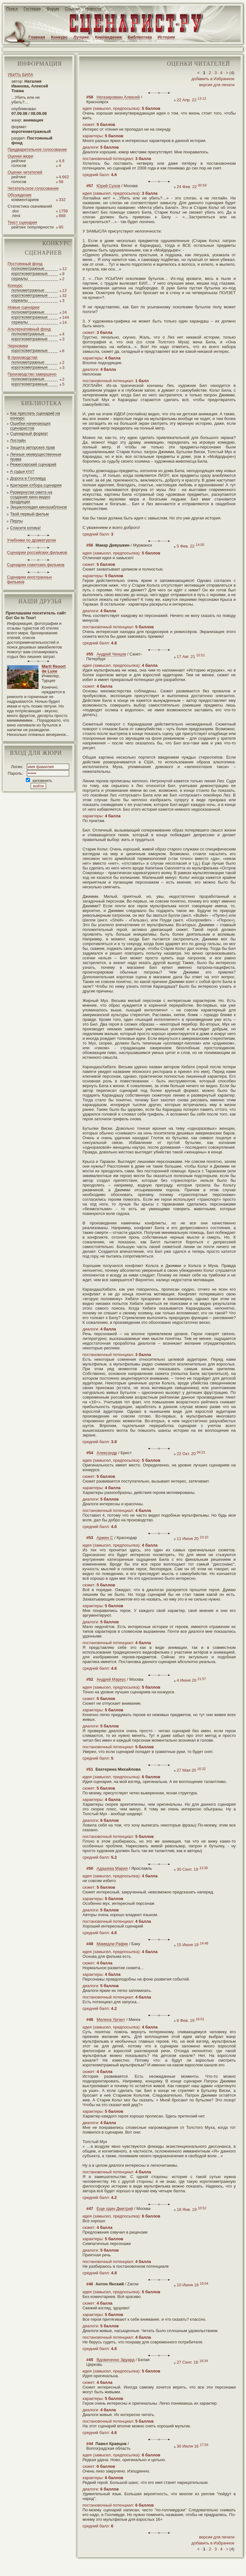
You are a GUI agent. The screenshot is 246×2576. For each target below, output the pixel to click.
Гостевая (32, 8)
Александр (107, 1452)
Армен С (105, 1537)
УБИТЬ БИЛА (20, 74)
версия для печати (216, 84)
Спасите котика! (25, 527)
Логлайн (18, 440)
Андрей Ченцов (111, 654)
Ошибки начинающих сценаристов (30, 425)
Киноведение (108, 37)
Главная (36, 37)
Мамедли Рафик (112, 1943)
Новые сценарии (23, 307)
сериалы (19, 278)
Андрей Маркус (111, 1679)
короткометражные (29, 273)
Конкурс (59, 37)
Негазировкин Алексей (118, 97)
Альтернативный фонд (29, 329)
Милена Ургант (111, 2019)
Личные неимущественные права (35, 456)
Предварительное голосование (37, 149)
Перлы (16, 520)
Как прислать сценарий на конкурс (35, 415)
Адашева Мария (112, 1868)
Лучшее (81, 37)
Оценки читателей (25, 172)
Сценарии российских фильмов (37, 552)
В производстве (23, 357)
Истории (166, 37)
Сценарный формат (29, 433)
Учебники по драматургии (31, 540)
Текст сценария (22, 222)
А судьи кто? (22, 471)
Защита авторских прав (32, 447)
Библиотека (140, 37)
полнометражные (28, 268)
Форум (52, 8)
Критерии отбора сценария (36, 485)
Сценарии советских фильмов (35, 564)
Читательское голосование (33, 188)
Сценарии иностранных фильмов (29, 579)
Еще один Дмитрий (115, 2208)
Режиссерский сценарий (33, 464)
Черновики (18, 345)
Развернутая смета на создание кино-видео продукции (31, 497)
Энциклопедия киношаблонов (38, 507)
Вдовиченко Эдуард (116, 2359)
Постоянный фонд (25, 263)
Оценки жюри (20, 156)
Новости (93, 8)
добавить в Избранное (212, 78)
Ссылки (72, 8)
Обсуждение (20, 194)
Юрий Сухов (108, 185)
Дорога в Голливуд (27, 478)
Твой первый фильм (29, 514)
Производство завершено (32, 374)
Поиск (12, 8)
